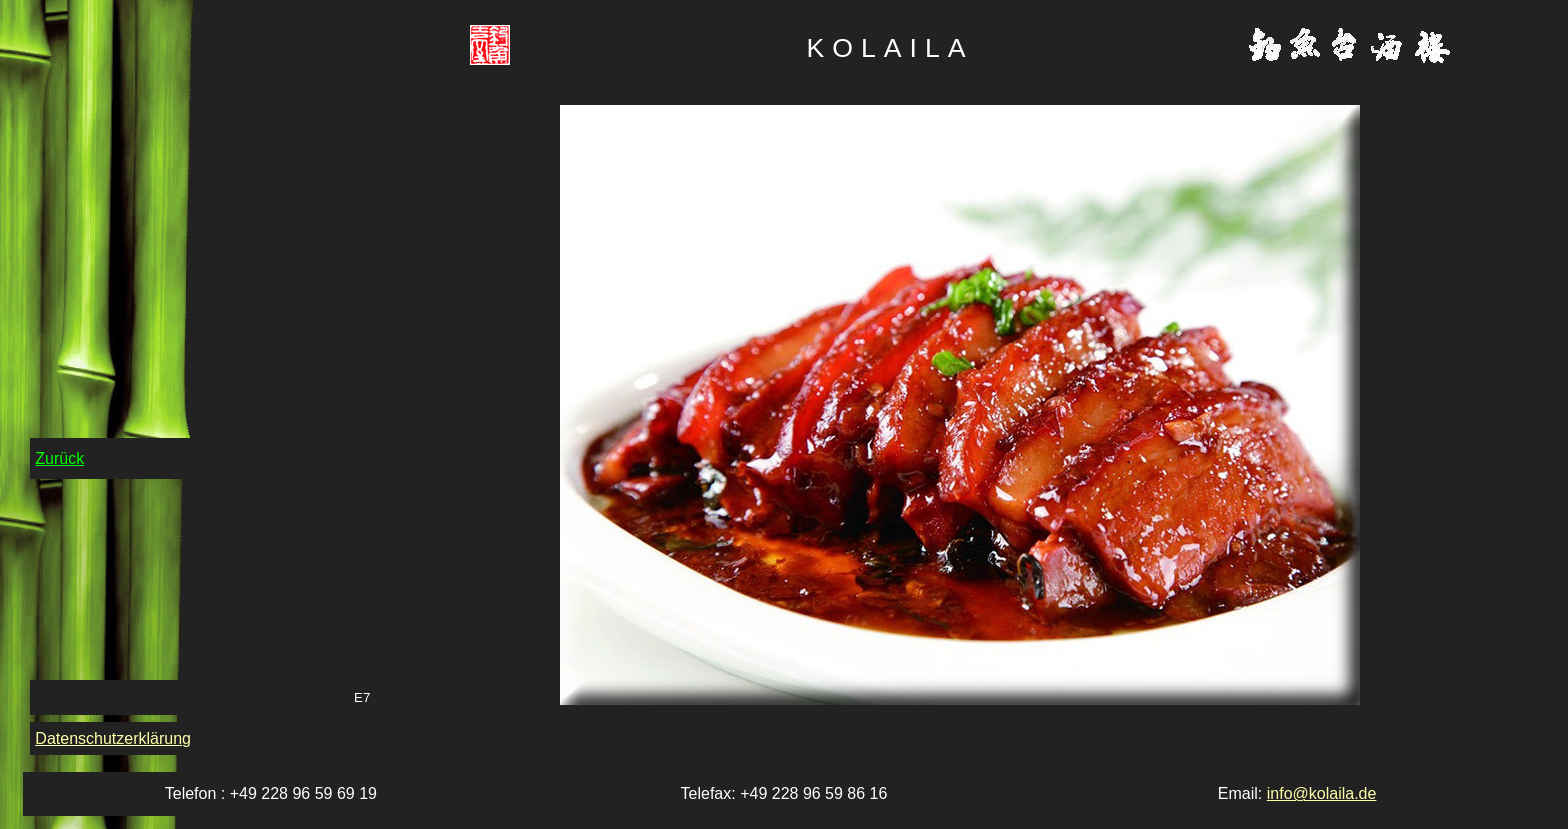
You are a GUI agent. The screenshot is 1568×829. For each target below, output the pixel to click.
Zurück (59, 458)
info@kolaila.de (1322, 793)
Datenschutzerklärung (113, 738)
